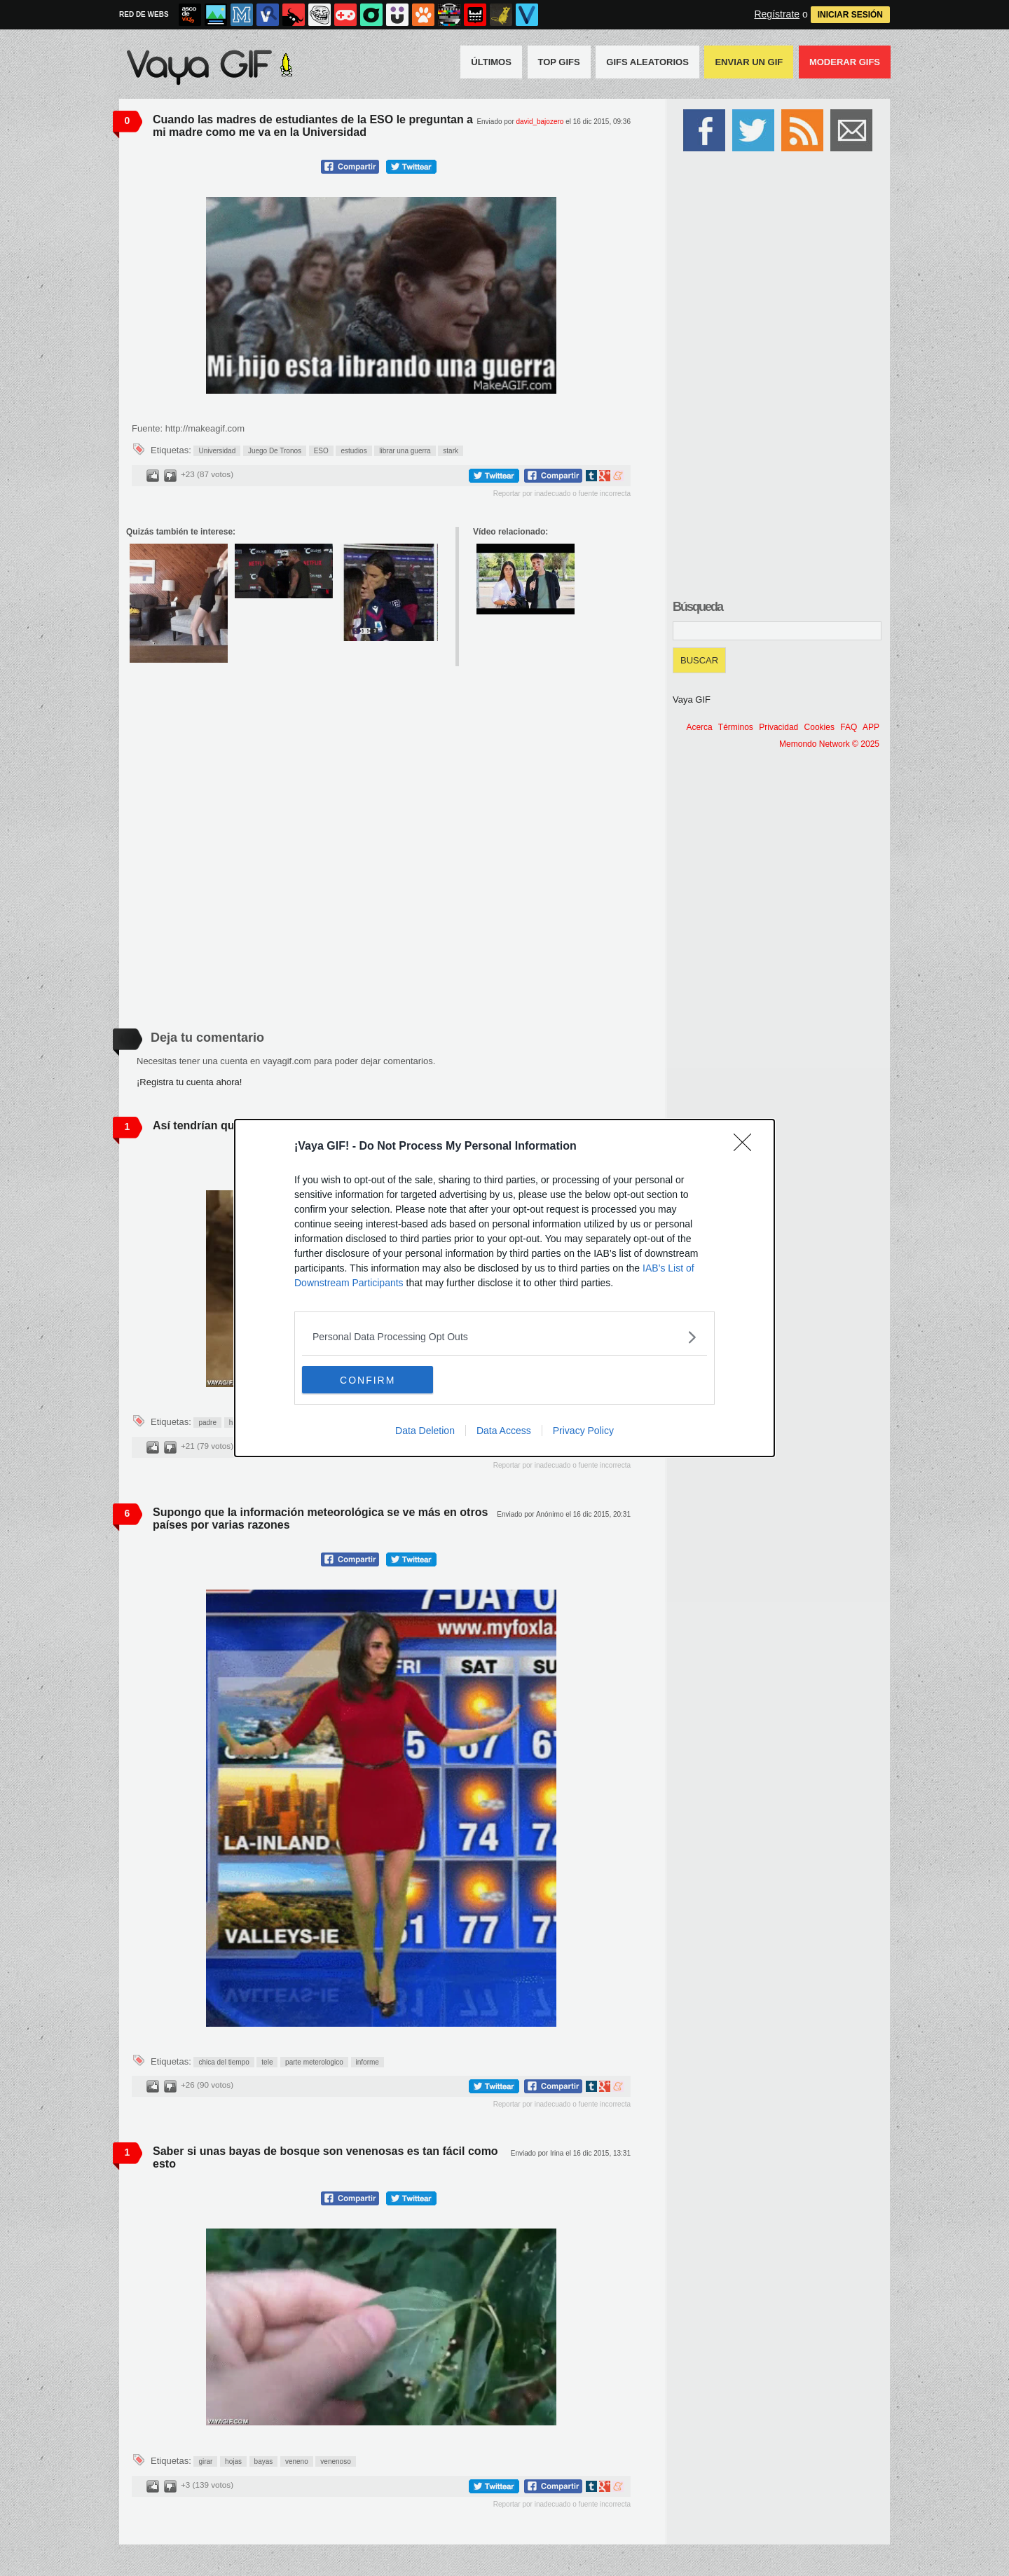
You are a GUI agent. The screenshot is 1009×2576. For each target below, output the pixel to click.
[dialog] (504, 1288)
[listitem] (504, 1337)
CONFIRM (368, 1380)
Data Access (503, 1431)
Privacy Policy (583, 1431)
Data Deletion (425, 1431)
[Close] (747, 1147)
